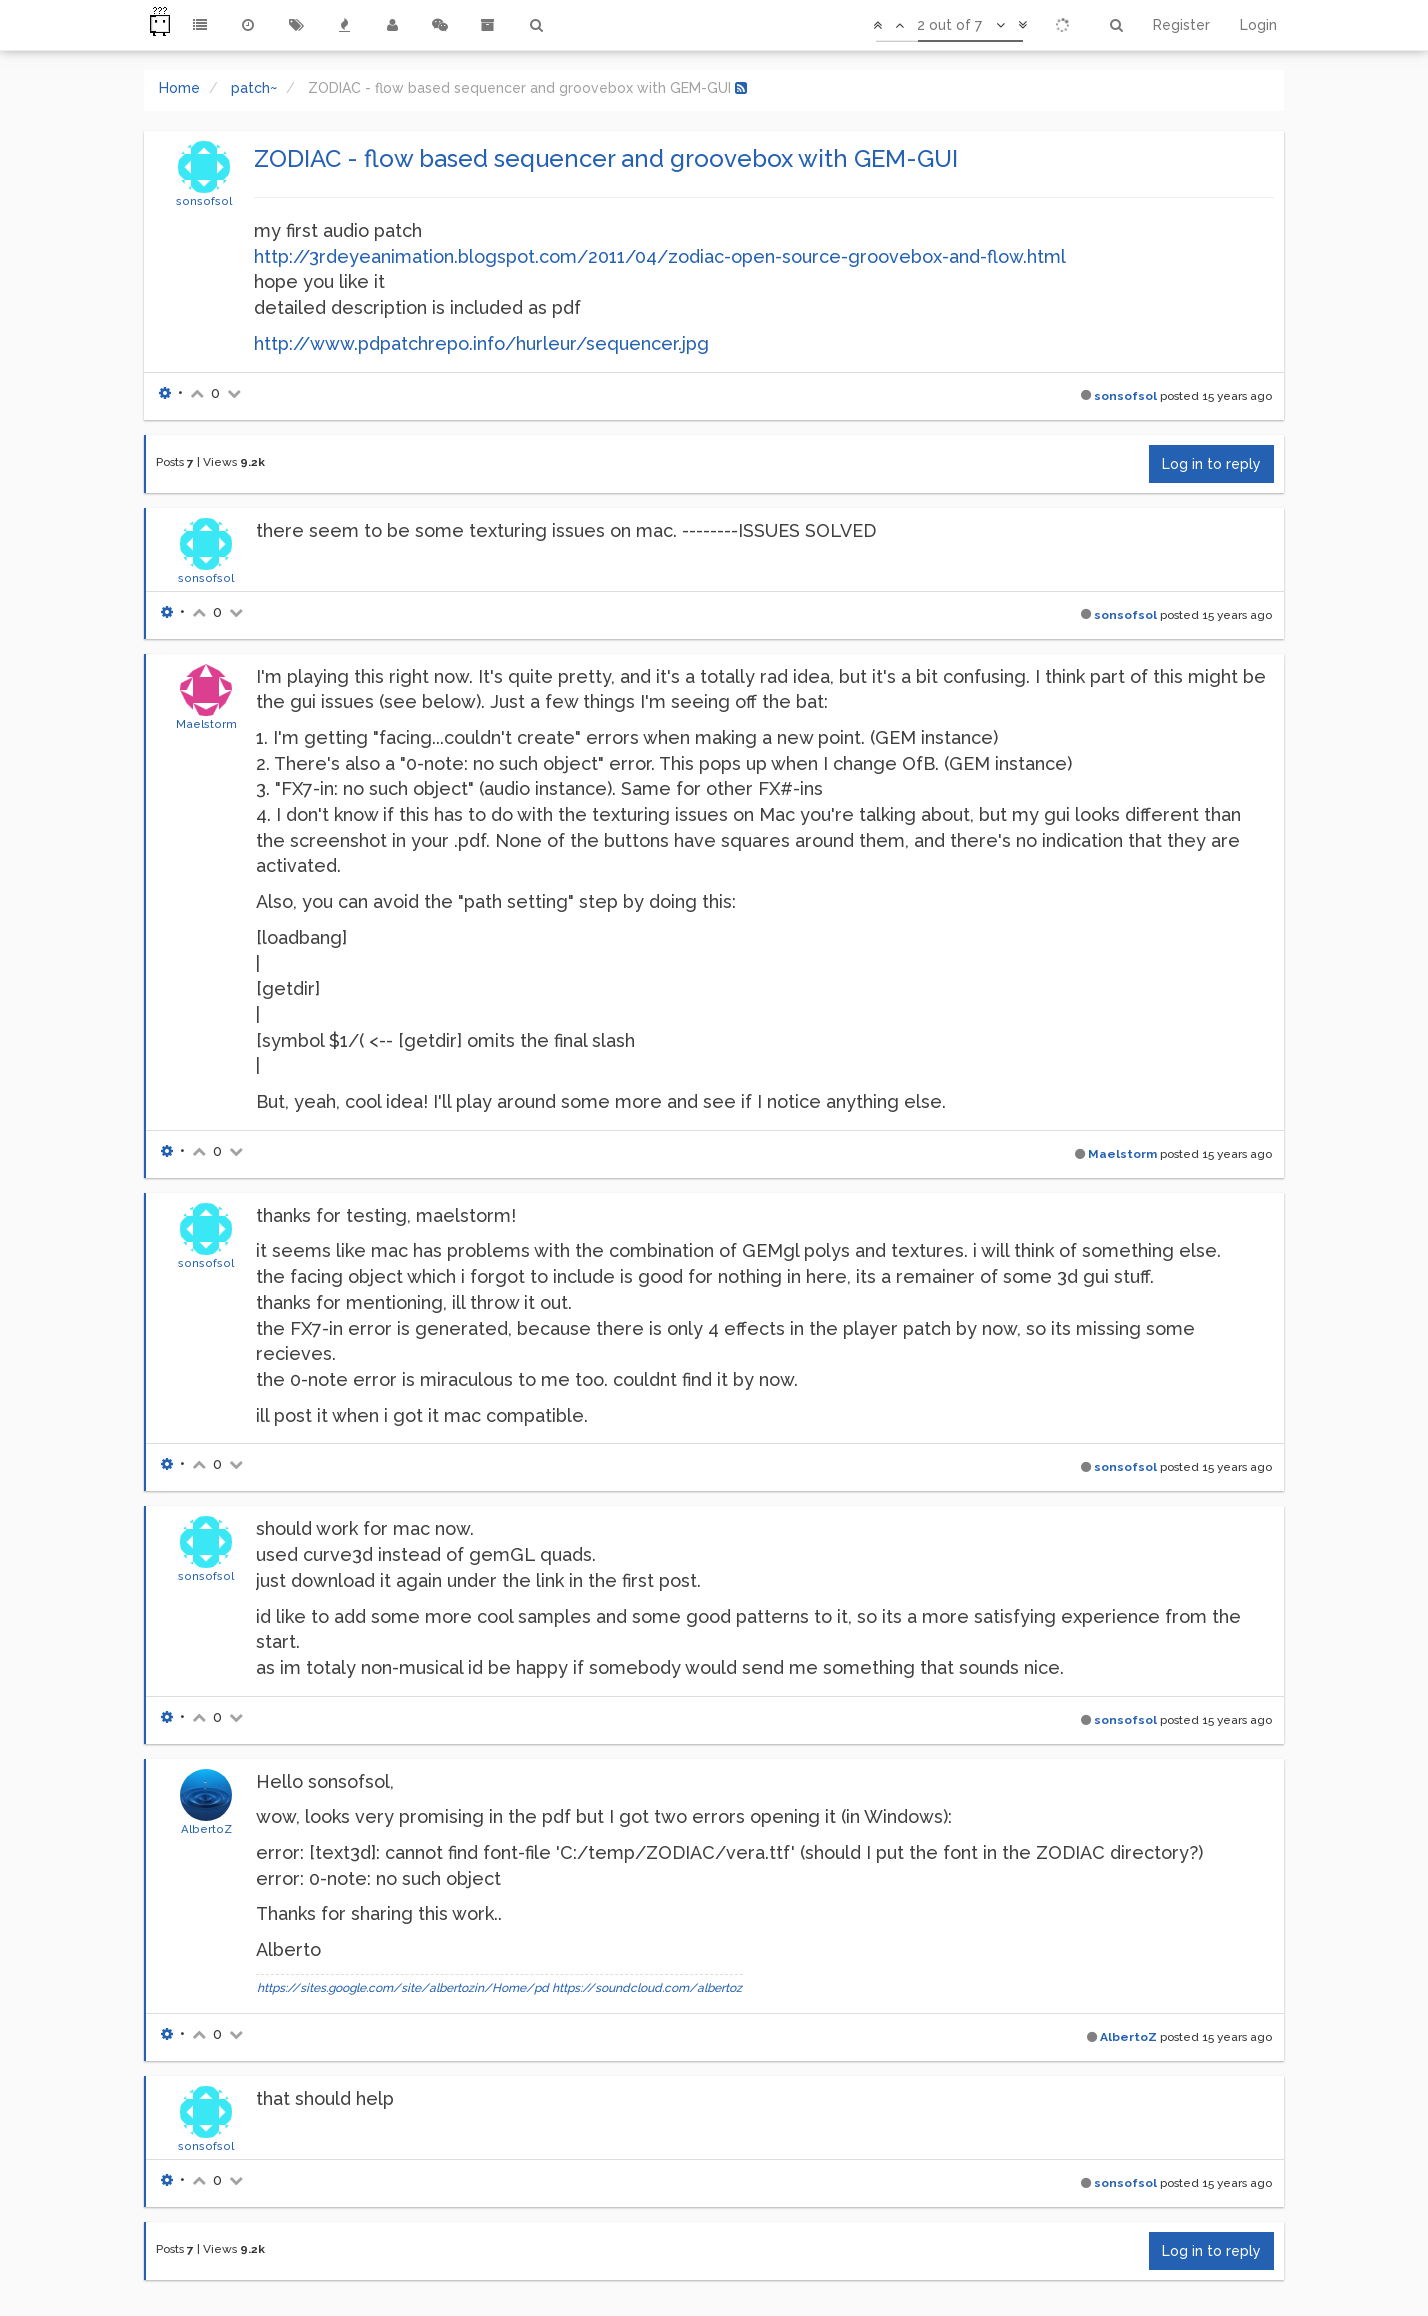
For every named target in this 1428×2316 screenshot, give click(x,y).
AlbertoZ (206, 1829)
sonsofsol (204, 201)
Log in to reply (1211, 464)
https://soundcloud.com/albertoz (647, 1988)
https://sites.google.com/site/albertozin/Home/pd (403, 1988)
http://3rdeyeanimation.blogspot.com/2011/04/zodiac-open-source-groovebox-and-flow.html (660, 256)
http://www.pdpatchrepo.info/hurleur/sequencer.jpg (481, 343)
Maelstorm (206, 724)
